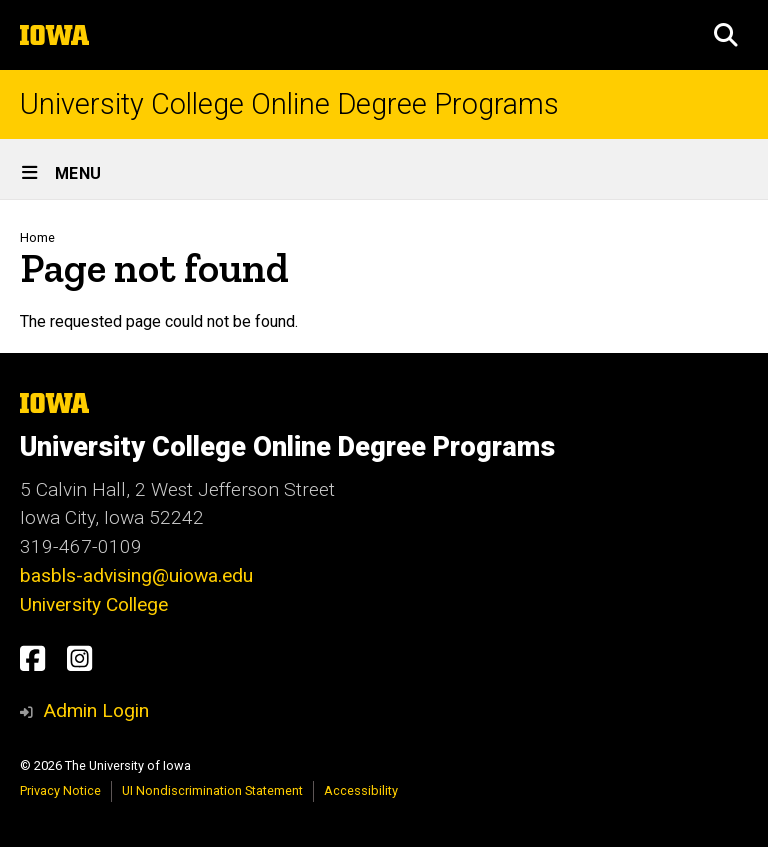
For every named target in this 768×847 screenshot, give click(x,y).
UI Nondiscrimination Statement (212, 790)
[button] (726, 35)
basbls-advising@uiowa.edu (136, 575)
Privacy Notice (60, 790)
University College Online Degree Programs (289, 104)
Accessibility (361, 790)
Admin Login (96, 710)
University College (94, 604)
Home (37, 237)
